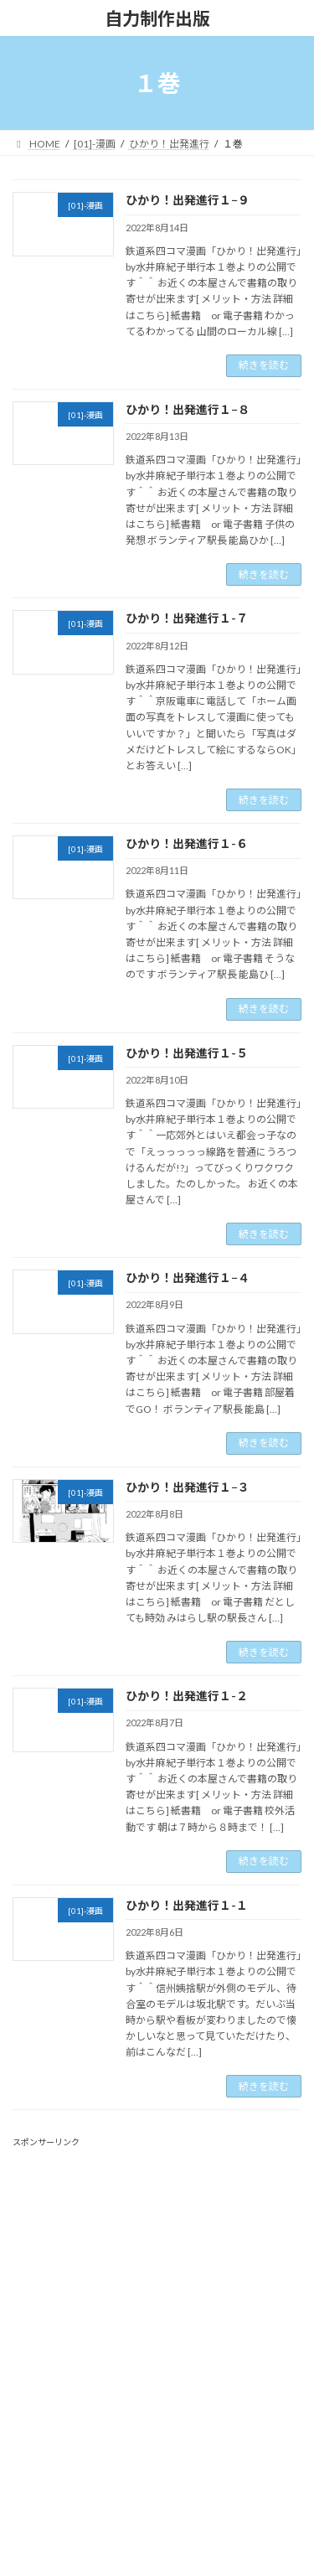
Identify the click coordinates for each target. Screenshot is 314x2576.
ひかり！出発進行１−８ (188, 409)
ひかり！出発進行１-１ (187, 1905)
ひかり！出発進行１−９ (188, 200)
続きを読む (264, 365)
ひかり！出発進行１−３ (188, 1487)
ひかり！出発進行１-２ (187, 1696)
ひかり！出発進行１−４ (188, 1277)
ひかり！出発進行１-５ (187, 1053)
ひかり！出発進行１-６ (187, 843)
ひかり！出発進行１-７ (187, 618)
